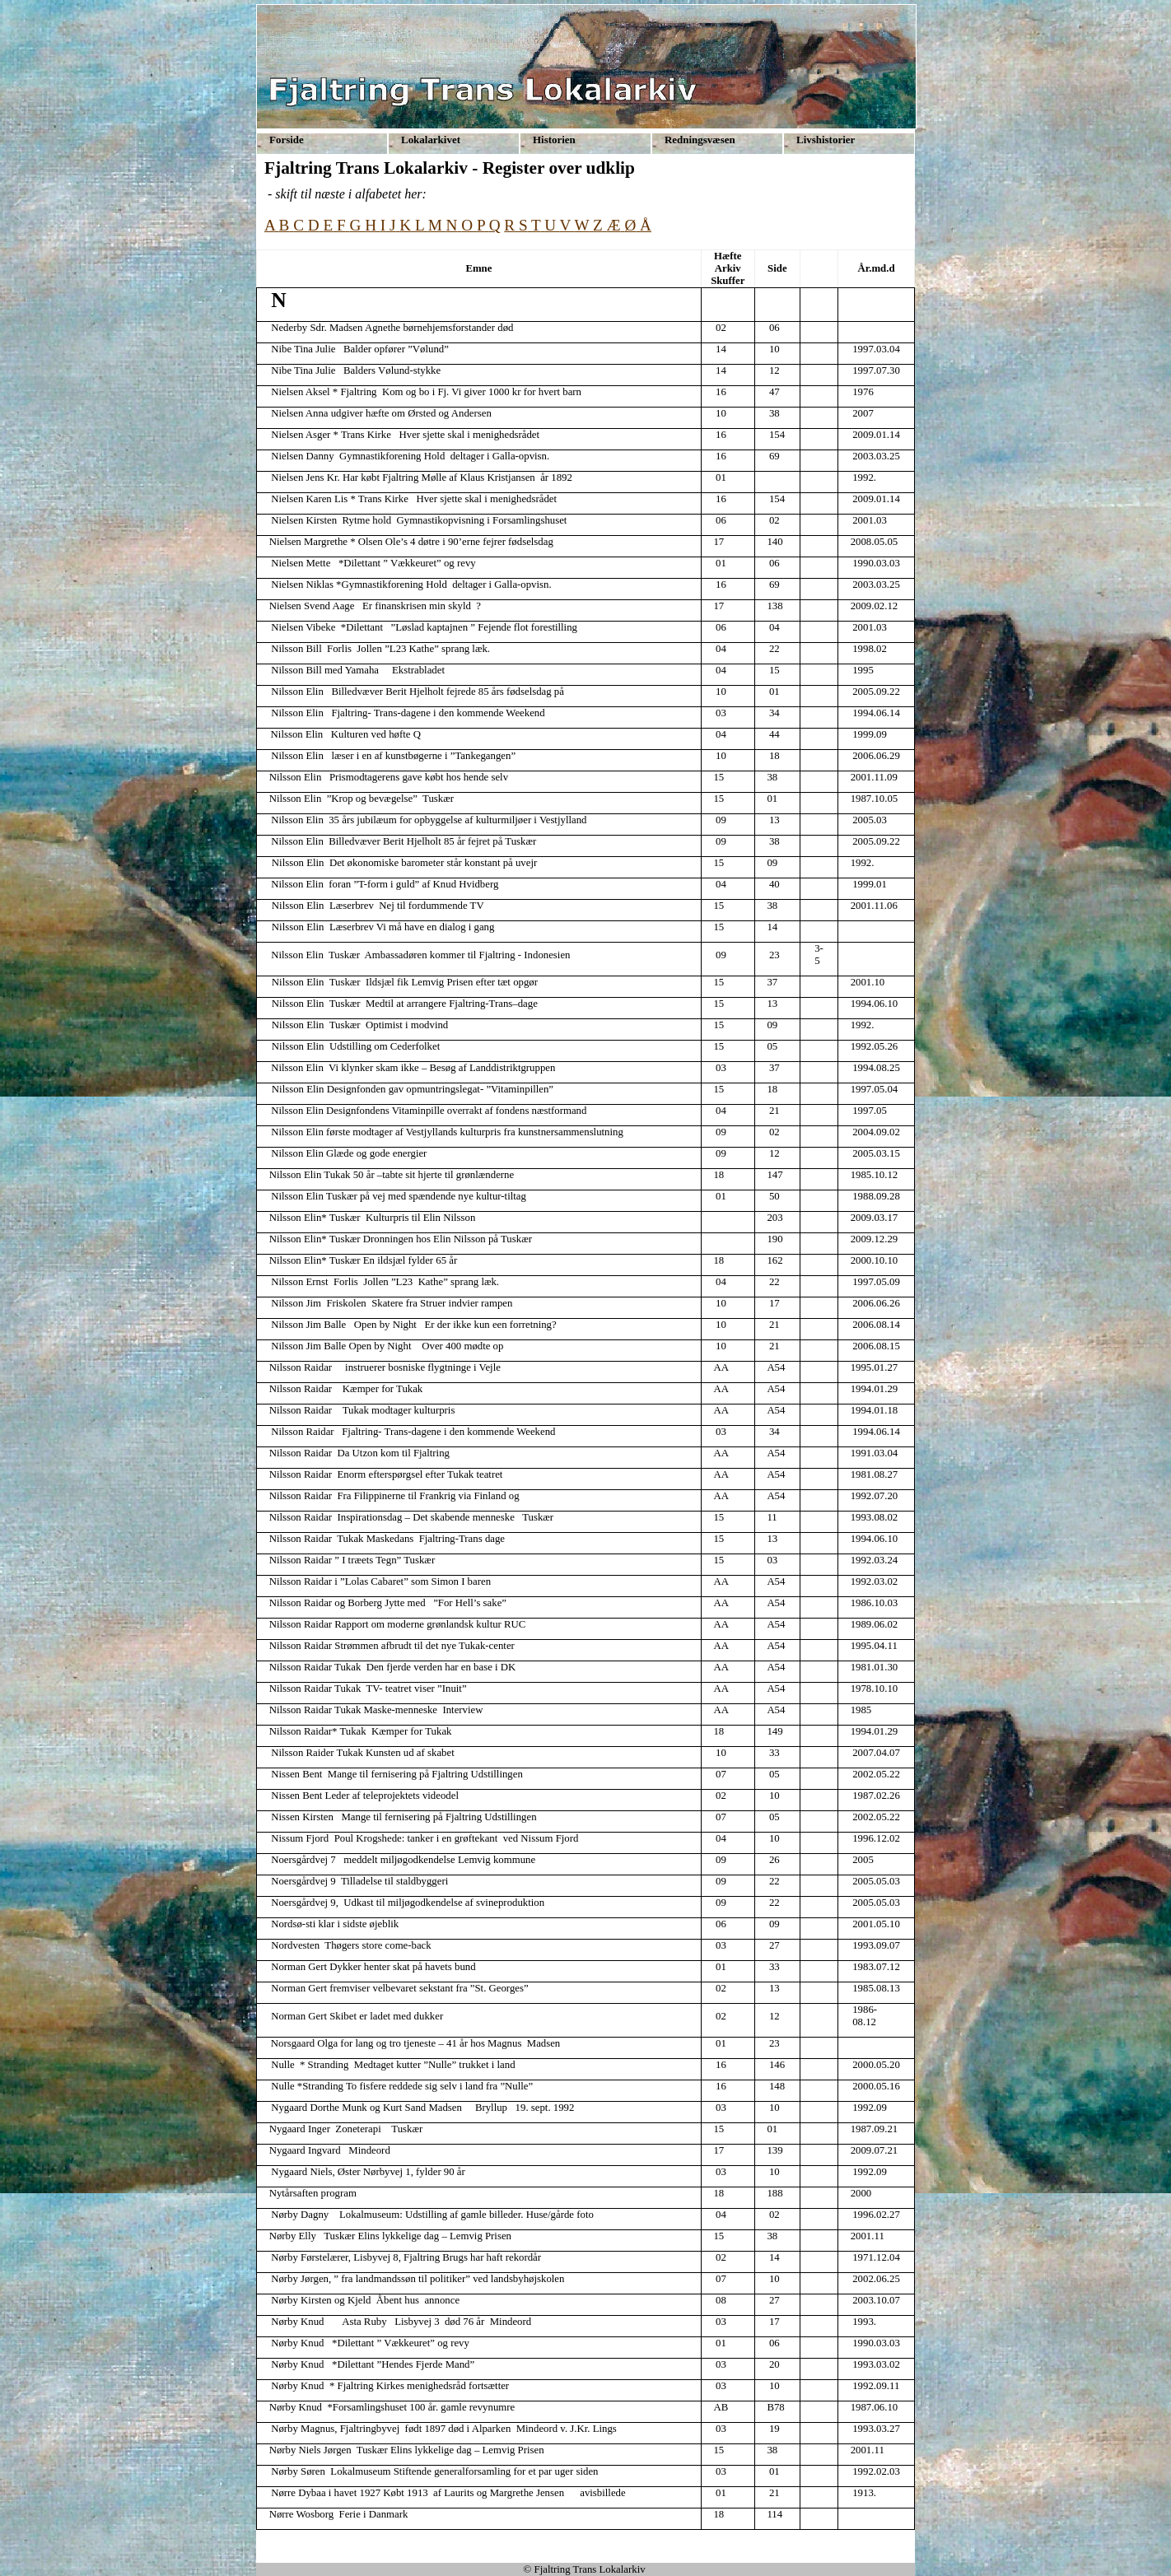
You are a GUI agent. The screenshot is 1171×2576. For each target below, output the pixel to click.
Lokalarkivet (430, 139)
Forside (286, 139)
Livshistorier (825, 139)
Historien (554, 139)
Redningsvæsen (700, 139)
